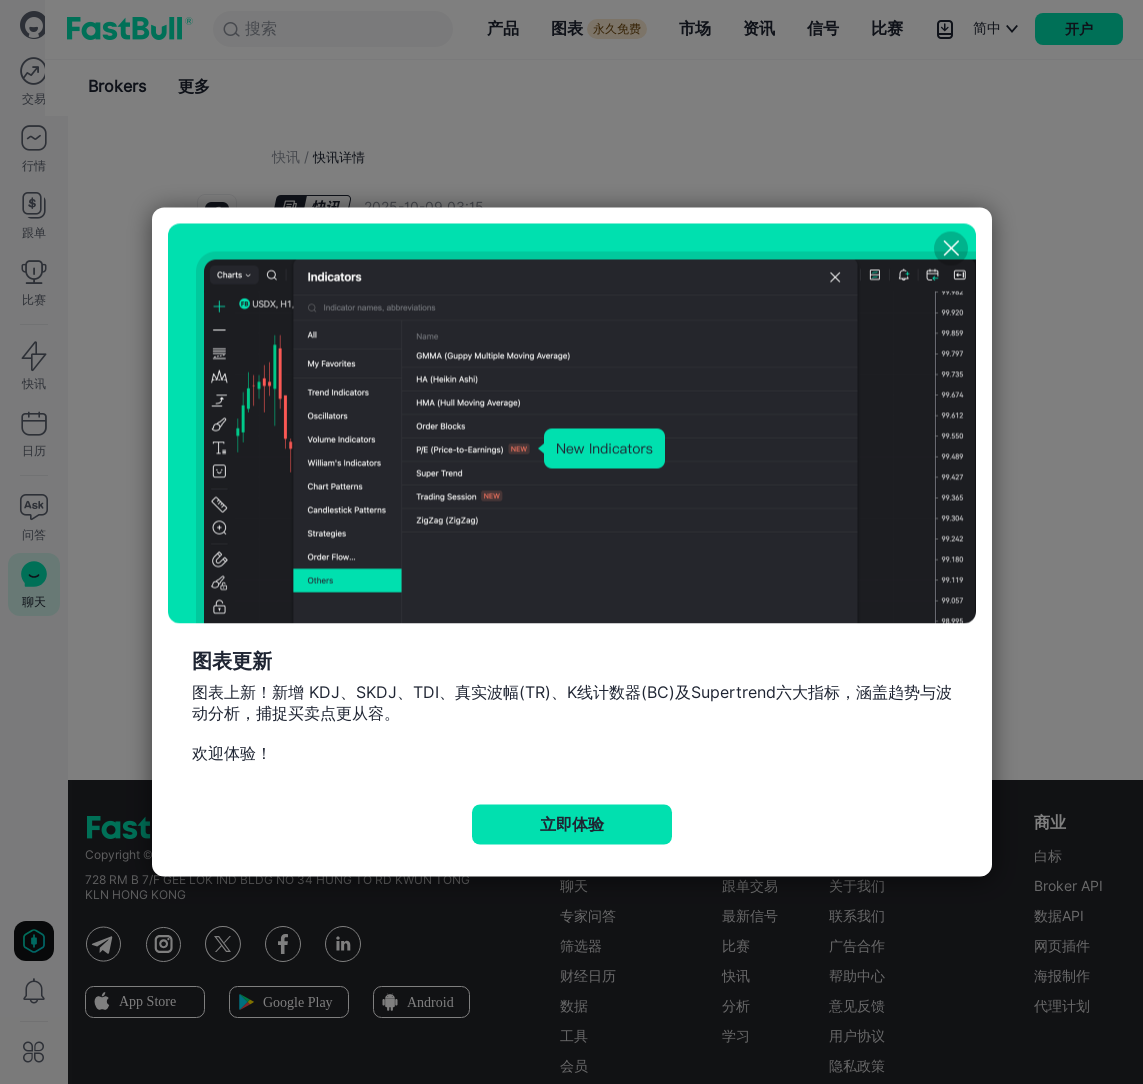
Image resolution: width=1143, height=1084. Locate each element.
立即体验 (572, 824)
